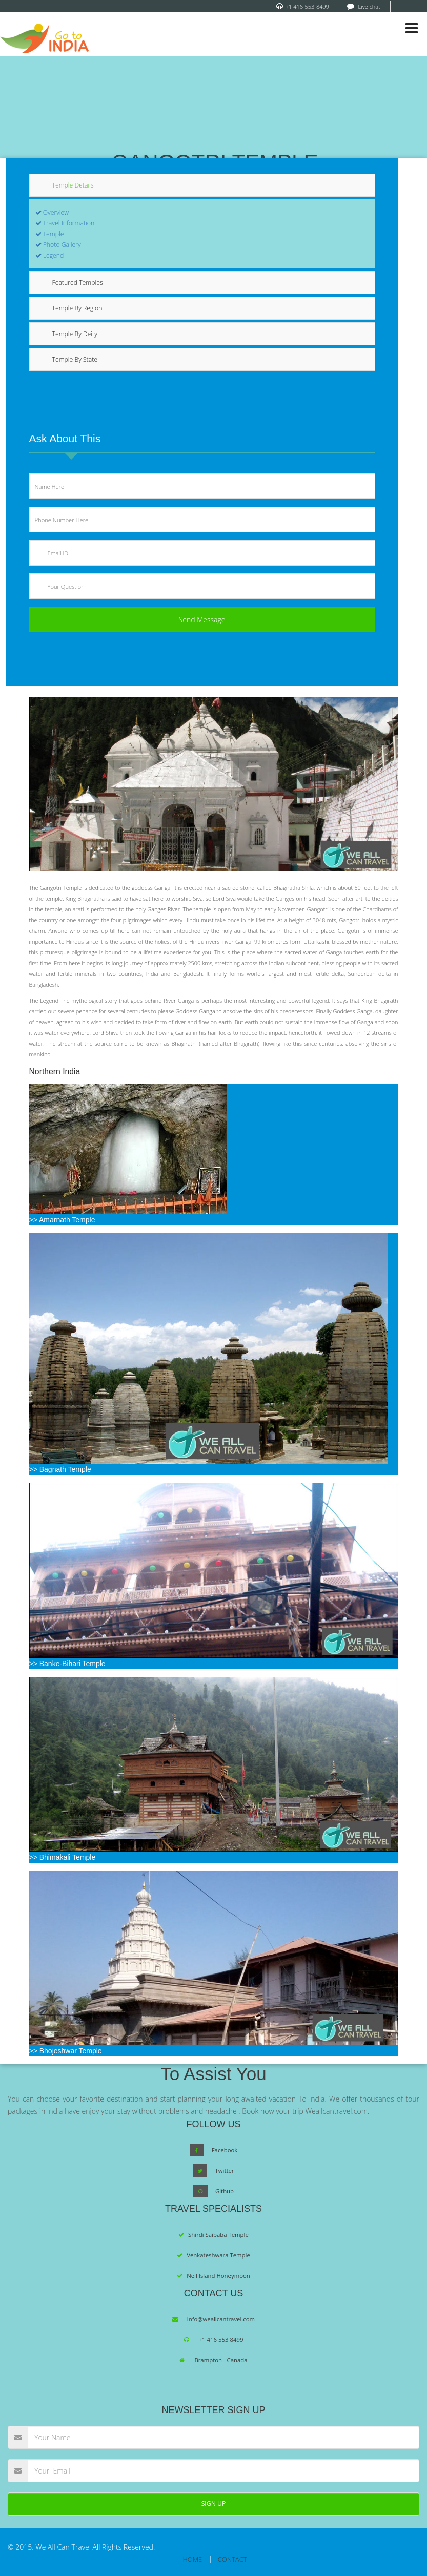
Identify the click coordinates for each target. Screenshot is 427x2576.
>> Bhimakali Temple (213, 1769)
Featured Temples (77, 282)
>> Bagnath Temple (208, 1353)
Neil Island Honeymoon (218, 2275)
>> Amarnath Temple (128, 1154)
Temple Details (73, 185)
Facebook (225, 2150)
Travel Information (65, 223)
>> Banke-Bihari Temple (213, 1575)
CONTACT (232, 2559)
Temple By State (75, 359)
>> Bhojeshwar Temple (213, 1963)
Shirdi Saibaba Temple (218, 2234)
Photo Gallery (58, 244)
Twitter (224, 2170)
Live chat (369, 6)
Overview (52, 212)
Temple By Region (77, 308)
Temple (49, 234)
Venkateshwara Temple (218, 2255)
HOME (192, 2559)
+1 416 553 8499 (221, 2339)
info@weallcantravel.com (221, 2319)
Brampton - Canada (220, 2360)
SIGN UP (213, 2503)
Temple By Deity (74, 333)
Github (224, 2191)
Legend (49, 255)
